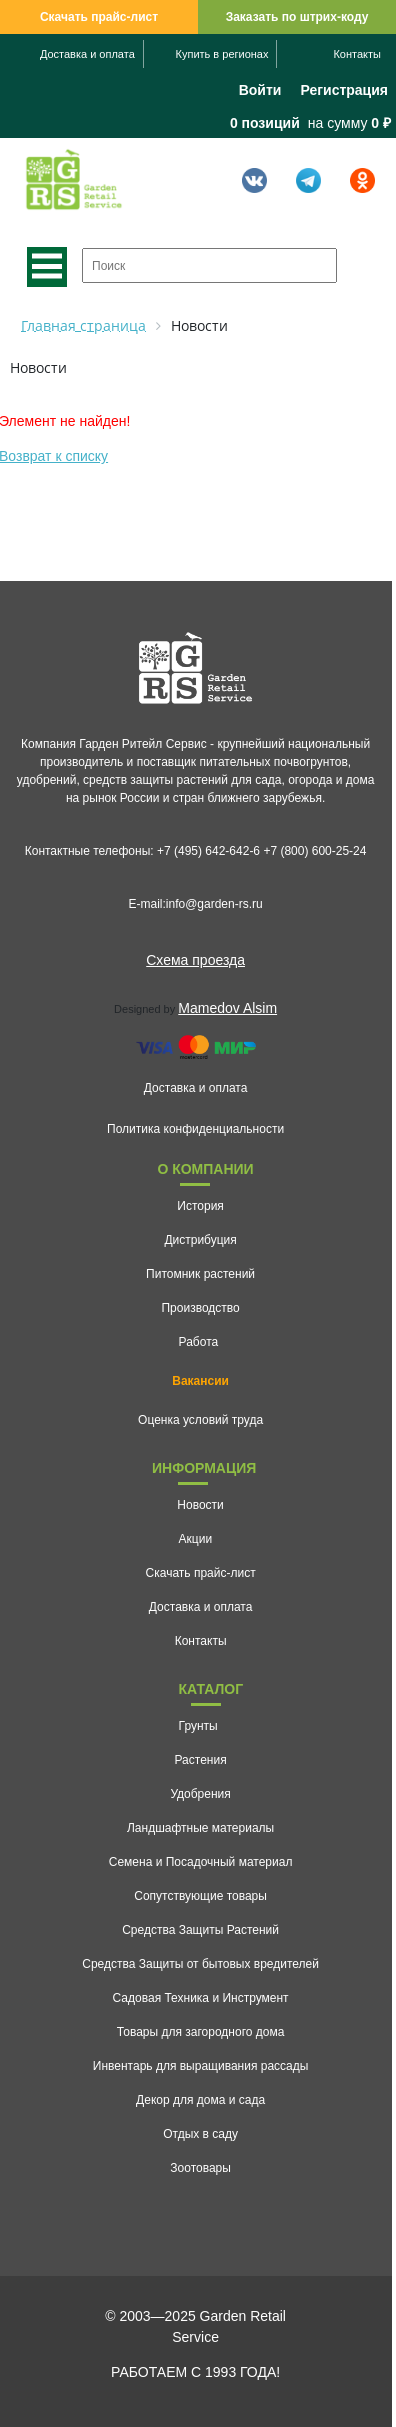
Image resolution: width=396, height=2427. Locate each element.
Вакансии (200, 1381)
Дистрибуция (200, 1240)
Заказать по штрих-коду (297, 17)
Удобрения (200, 1794)
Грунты (198, 1726)
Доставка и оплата (87, 54)
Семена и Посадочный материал (201, 1862)
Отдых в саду (200, 2134)
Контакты (357, 54)
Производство (200, 1308)
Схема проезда (195, 960)
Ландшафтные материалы (200, 1828)
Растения (201, 1760)
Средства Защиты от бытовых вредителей (200, 1964)
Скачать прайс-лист (99, 17)
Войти (260, 90)
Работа (199, 1342)
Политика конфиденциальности (195, 1129)
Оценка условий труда (200, 1420)
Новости (200, 1505)
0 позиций (265, 123)
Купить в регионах (222, 54)
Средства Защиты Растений (200, 1930)
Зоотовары (200, 2168)
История (200, 1206)
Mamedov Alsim (227, 1008)
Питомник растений (200, 1274)
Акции (196, 1539)
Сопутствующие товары (200, 1896)
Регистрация (344, 90)
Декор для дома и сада (200, 2100)
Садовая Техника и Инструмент (201, 1998)
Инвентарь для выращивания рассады (201, 2066)
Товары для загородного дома (201, 2032)
